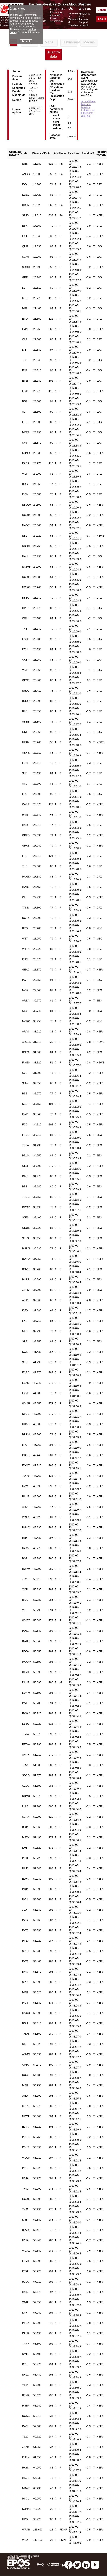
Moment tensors (86, 106)
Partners (83, 19)
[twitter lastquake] (77, 2564)
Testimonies (69, 42)
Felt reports (87, 110)
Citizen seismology (56, 19)
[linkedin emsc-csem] (86, 2564)
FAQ (40, 2564)
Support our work (84, 24)
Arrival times (88, 101)
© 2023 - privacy (60, 2564)
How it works (57, 9)
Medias (89, 42)
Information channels (56, 14)
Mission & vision (84, 15)
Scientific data (54, 54)
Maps (49, 42)
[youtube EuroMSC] (95, 2564)
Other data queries (87, 114)
